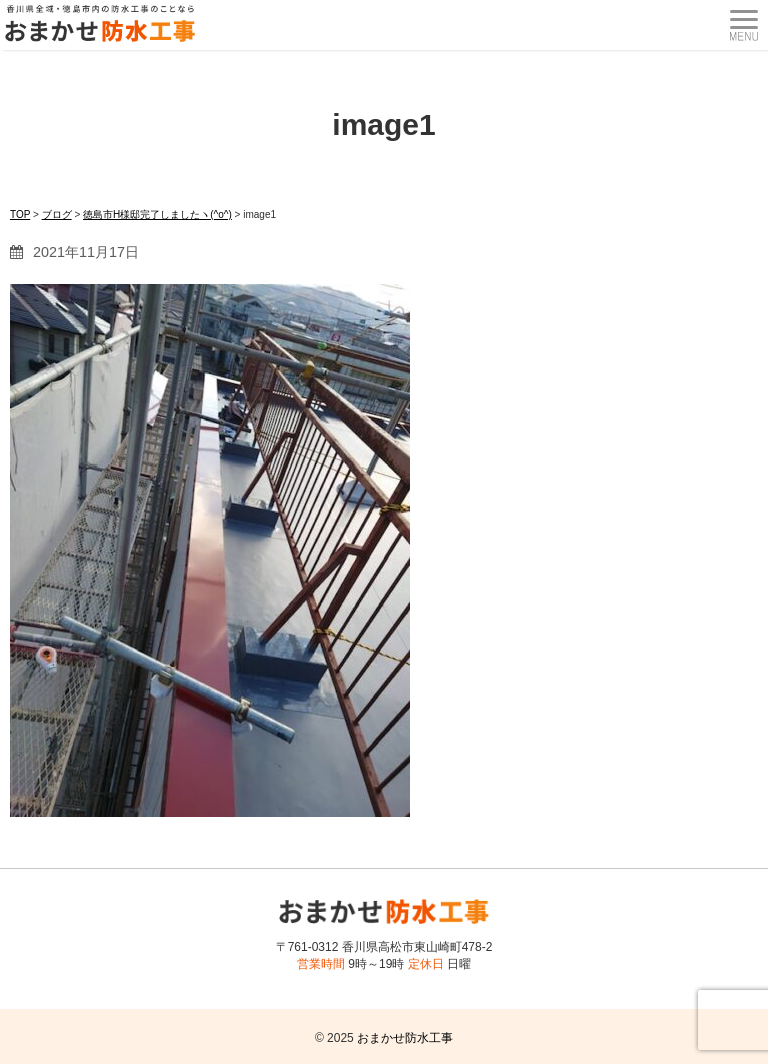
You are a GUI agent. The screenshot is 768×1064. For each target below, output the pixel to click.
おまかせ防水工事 (405, 1038)
